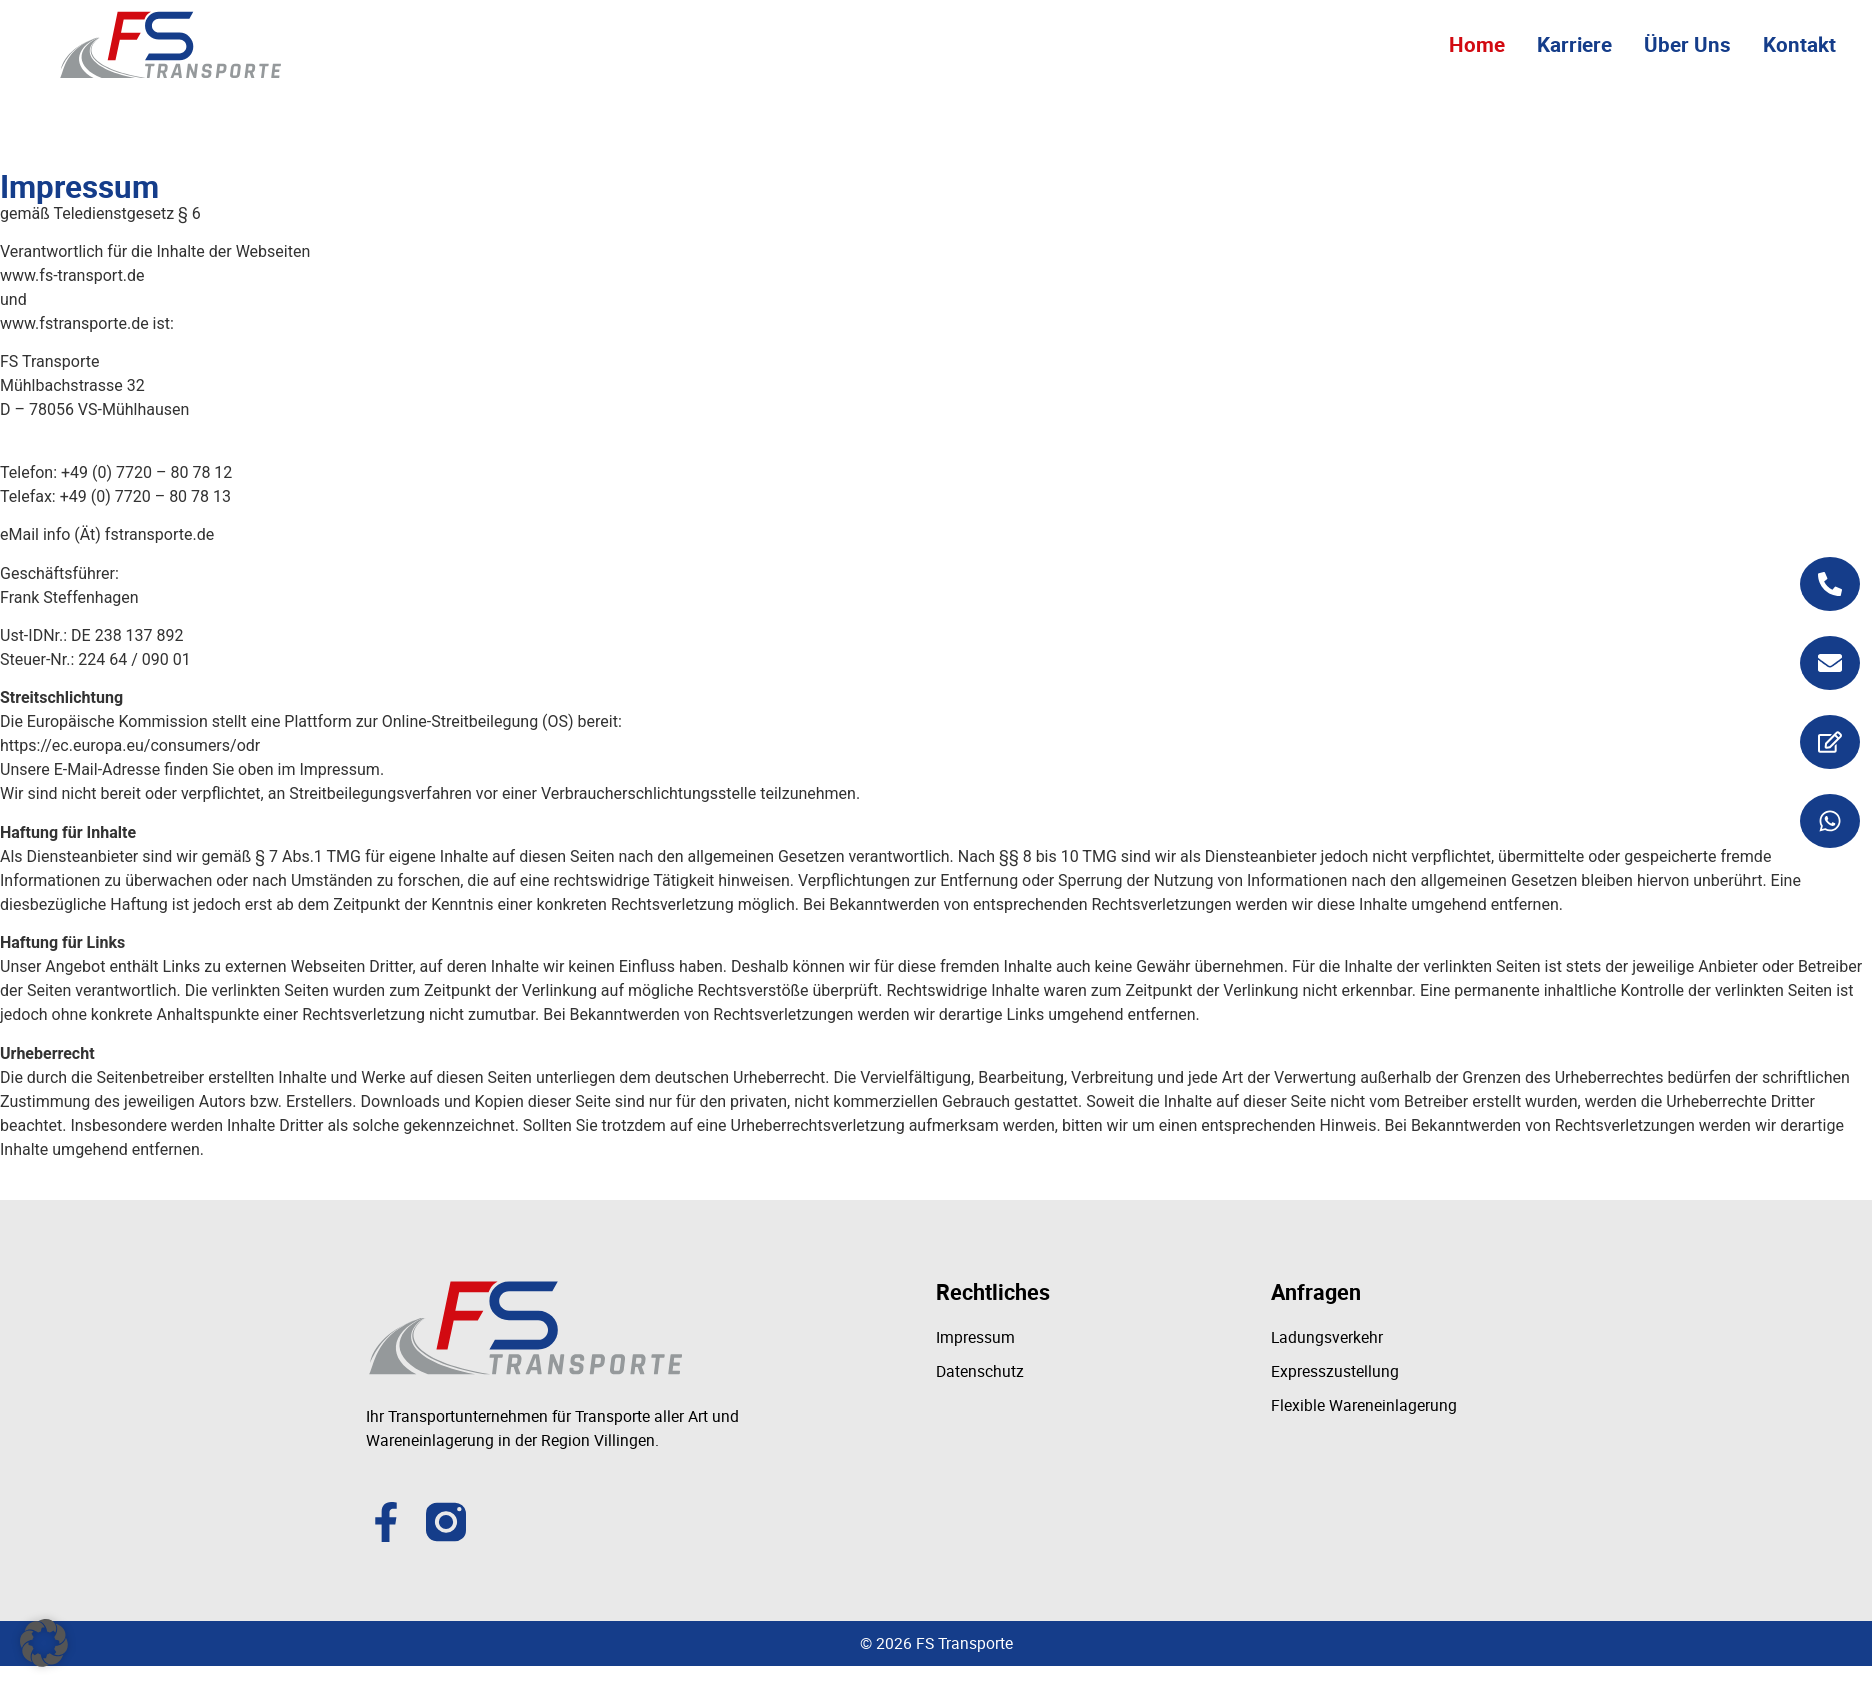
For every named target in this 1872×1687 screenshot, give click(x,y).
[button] (44, 1643)
